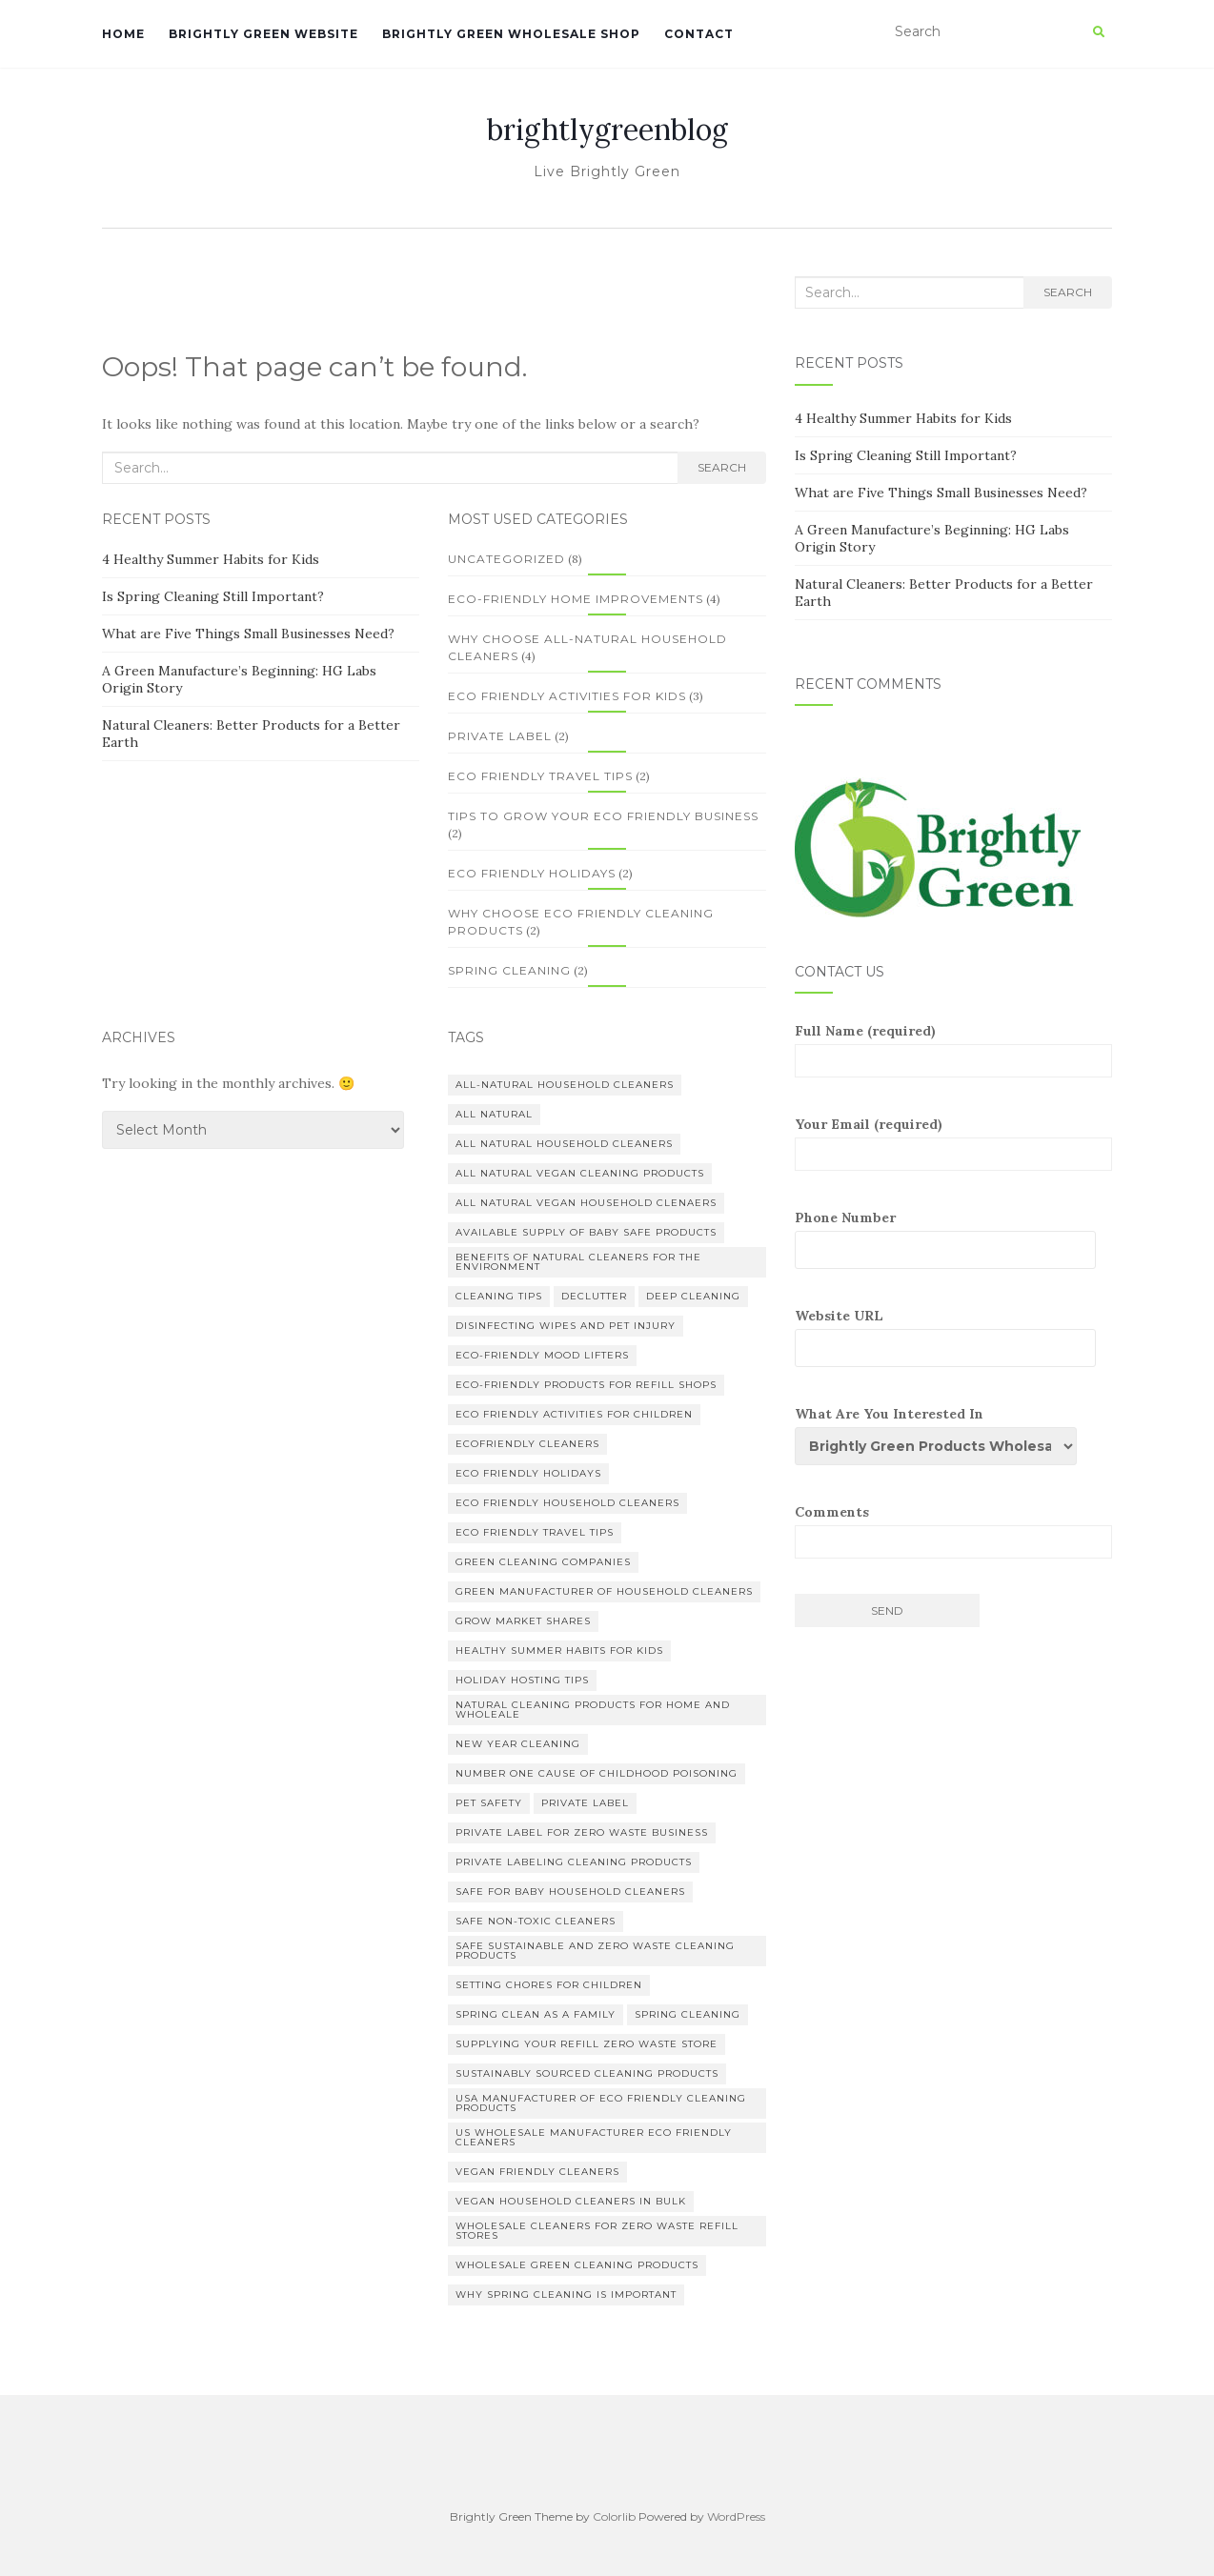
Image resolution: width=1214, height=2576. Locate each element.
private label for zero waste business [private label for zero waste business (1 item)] (581, 1832)
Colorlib (614, 2516)
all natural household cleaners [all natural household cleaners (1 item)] (564, 1143)
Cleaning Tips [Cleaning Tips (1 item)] (498, 1296)
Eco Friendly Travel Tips (540, 776)
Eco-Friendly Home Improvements (575, 599)
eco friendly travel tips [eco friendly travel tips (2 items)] (534, 1532)
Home (123, 34)
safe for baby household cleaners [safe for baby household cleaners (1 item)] (570, 1891)
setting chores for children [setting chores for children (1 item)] (548, 1985)
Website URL (953, 1337)
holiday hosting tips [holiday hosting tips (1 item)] (522, 1680)
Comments (953, 1531)
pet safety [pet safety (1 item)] (488, 1803)
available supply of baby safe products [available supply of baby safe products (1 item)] (586, 1232)
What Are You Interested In (943, 1435)
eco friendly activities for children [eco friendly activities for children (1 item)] (574, 1414)
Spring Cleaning (509, 970)
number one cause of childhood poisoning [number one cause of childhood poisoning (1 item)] (596, 1773)
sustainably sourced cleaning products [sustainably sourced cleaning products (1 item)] (586, 2073)
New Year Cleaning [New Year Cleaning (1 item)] (517, 1744)
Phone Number (953, 1239)
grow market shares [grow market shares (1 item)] (523, 1621)
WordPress (736, 2516)
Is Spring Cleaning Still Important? (213, 596)
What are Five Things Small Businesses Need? (248, 633)
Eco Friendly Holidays (532, 873)
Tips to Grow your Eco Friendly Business (603, 816)
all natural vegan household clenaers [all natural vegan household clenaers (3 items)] (586, 1203)
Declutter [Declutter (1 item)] (594, 1296)
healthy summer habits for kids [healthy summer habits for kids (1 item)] (559, 1650)
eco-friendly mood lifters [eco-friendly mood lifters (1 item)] (542, 1355)
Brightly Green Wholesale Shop (511, 34)
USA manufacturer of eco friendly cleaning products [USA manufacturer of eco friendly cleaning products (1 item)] (600, 2103)
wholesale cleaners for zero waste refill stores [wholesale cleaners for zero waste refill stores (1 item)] (597, 2231)
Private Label (500, 736)
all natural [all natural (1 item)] (494, 1114)
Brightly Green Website (263, 34)
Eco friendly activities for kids (567, 696)
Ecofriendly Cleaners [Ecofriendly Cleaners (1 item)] (527, 1444)
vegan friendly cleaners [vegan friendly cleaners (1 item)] (537, 2171)
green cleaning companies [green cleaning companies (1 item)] (543, 1562)
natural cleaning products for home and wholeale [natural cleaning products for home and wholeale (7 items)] (592, 1710)
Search (722, 467)
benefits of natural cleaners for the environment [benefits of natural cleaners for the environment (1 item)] (578, 1262)
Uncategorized (506, 559)
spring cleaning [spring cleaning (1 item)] (687, 2014)
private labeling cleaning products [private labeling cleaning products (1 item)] (573, 1862)
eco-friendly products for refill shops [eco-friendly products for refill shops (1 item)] (586, 1385)
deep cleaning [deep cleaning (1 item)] (693, 1296)
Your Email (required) (953, 1143)
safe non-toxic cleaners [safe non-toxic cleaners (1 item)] (535, 1921)
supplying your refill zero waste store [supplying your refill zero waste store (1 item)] (586, 2044)
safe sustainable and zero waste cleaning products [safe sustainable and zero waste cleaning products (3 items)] (595, 1951)
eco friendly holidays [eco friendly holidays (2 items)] (528, 1473)
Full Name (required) (953, 1049)
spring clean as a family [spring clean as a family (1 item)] (535, 2014)
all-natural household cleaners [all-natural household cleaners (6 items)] (564, 1084)
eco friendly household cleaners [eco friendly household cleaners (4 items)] (567, 1503)
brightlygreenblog (607, 129)
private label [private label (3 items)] (585, 1803)
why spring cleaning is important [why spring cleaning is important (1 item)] (566, 2294)
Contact (699, 34)
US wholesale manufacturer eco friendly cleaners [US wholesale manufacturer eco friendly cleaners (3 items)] (593, 2137)
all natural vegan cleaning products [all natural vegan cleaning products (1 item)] (579, 1173)
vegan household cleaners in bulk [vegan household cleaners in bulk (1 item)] (570, 2201)
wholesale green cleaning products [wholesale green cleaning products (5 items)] (576, 2265)
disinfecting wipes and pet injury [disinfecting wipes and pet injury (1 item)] (565, 1325)
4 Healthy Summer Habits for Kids (210, 559)
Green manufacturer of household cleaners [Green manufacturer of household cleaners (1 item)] (604, 1591)
